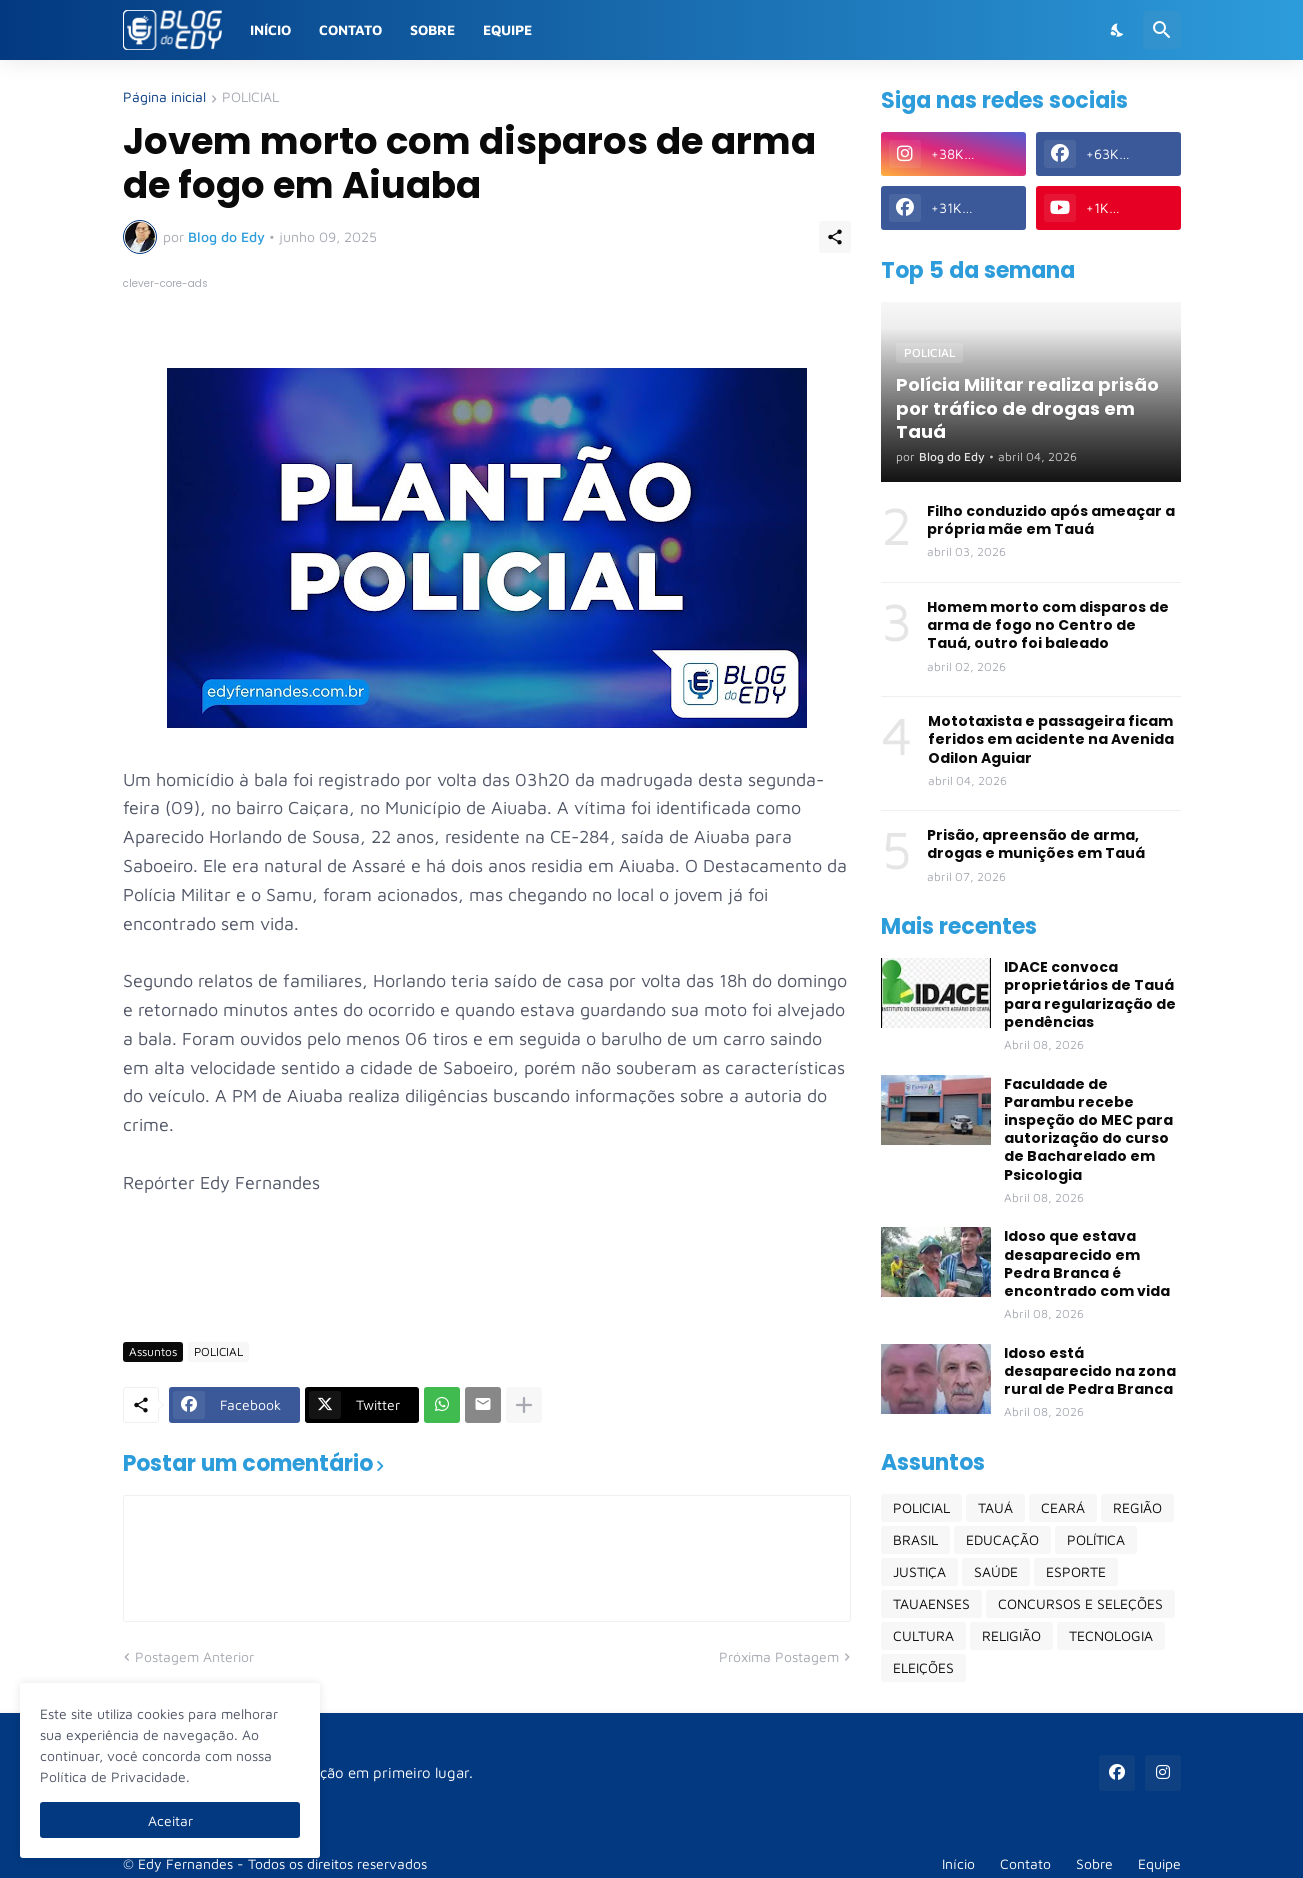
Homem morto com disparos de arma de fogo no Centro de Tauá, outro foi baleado (1048, 625)
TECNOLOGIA (1111, 1635)
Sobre (432, 29)
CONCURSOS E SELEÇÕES (1080, 1603)
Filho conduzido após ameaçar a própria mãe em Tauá (1051, 520)
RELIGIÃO (1011, 1635)
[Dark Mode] (1118, 30)
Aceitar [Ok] (170, 1820)
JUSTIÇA (919, 1571)
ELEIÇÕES (923, 1667)
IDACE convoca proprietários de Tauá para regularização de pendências (1090, 994)
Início (270, 29)
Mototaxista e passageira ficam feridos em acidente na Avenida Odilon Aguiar (1051, 739)
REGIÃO (1137, 1507)
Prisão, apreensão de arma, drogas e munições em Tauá (1036, 844)
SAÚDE (996, 1571)
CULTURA (923, 1635)
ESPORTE (1076, 1571)
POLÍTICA (1096, 1539)
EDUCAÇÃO (1002, 1539)
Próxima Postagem (779, 1656)
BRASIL (915, 1539)
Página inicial (164, 97)
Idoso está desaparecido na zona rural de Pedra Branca (1090, 1371)
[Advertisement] (487, 1268)
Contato (350, 29)
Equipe (507, 29)
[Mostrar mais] (524, 1405)
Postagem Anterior (194, 1656)
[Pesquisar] (1162, 30)
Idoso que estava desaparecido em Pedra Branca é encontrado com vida (1087, 1263)
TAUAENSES (931, 1603)
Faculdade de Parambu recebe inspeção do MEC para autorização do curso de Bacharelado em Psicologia (1088, 1129)
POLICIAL (250, 97)
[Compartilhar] (835, 237)
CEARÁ (1063, 1507)
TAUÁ (995, 1507)
